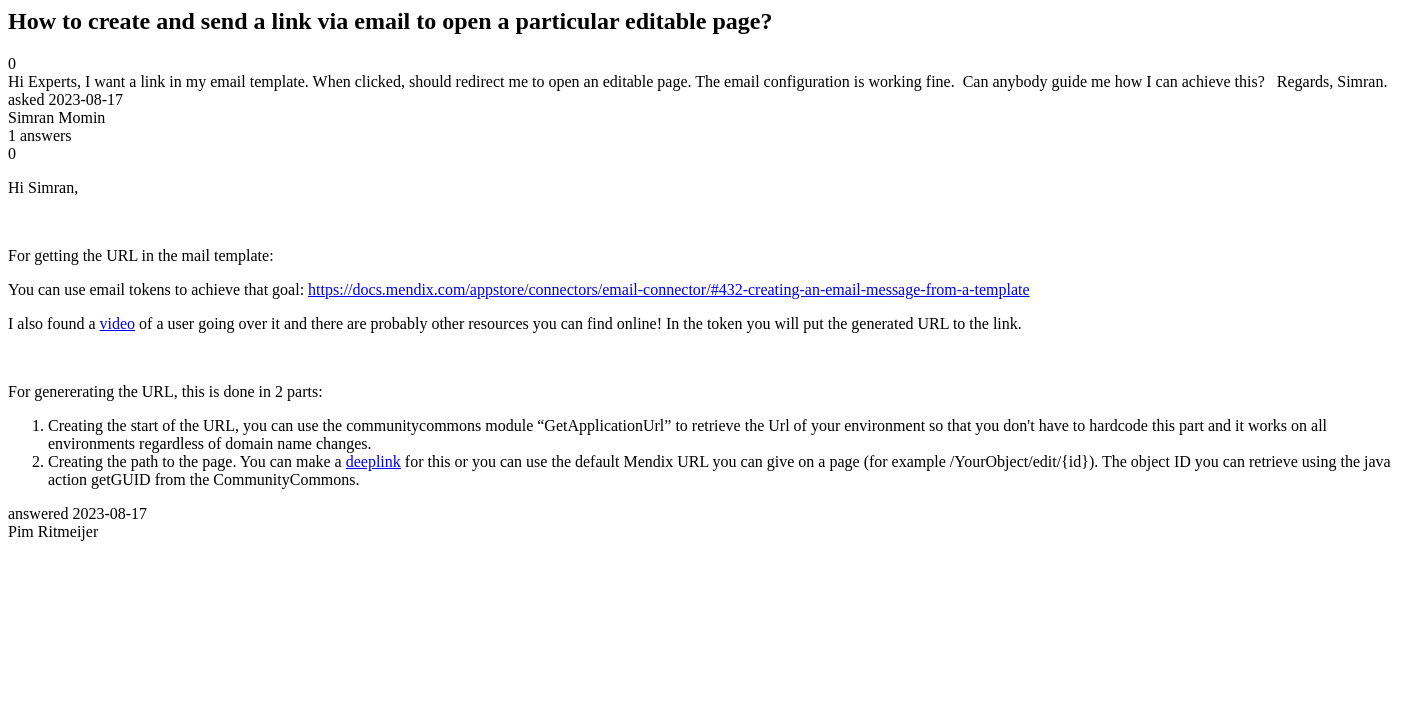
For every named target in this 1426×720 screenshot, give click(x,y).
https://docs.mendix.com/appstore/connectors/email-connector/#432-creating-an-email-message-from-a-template (669, 289)
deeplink (373, 461)
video (118, 323)
